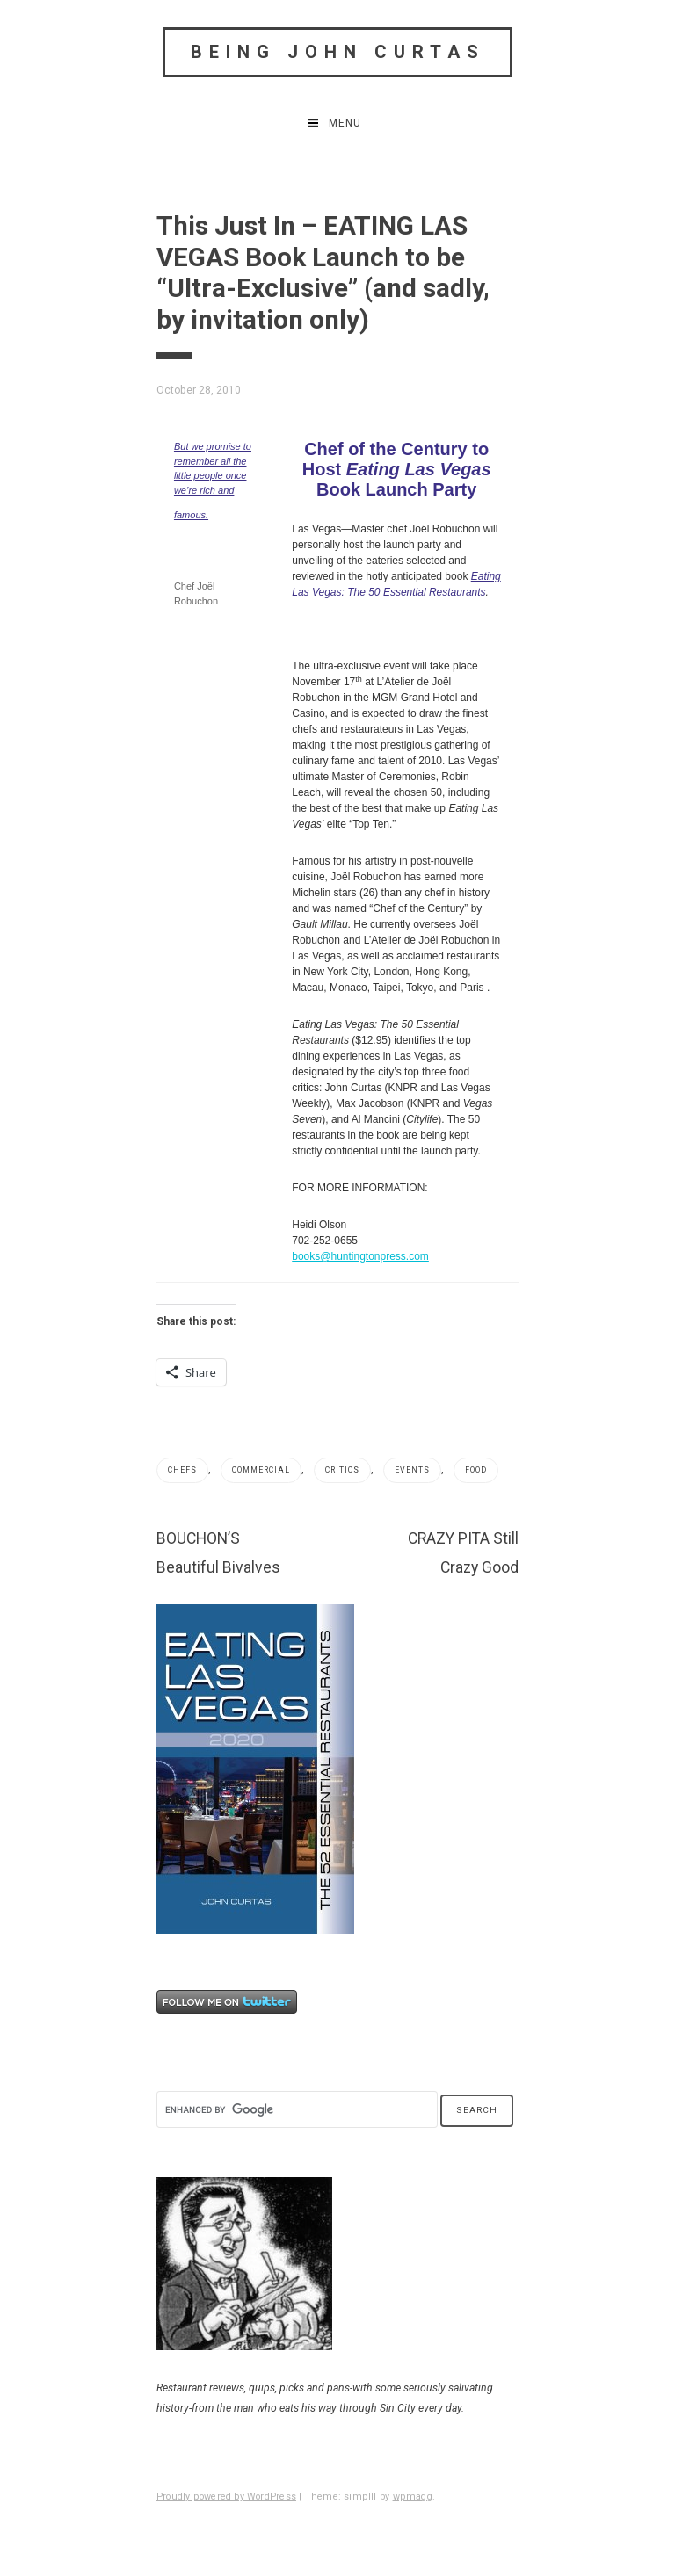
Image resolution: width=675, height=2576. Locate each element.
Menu (345, 123)
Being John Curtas (338, 51)
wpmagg (412, 2496)
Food (476, 1469)
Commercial (261, 1469)
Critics (342, 1469)
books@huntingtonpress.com (360, 1256)
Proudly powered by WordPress (226, 2496)
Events (412, 1469)
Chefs (182, 1469)
